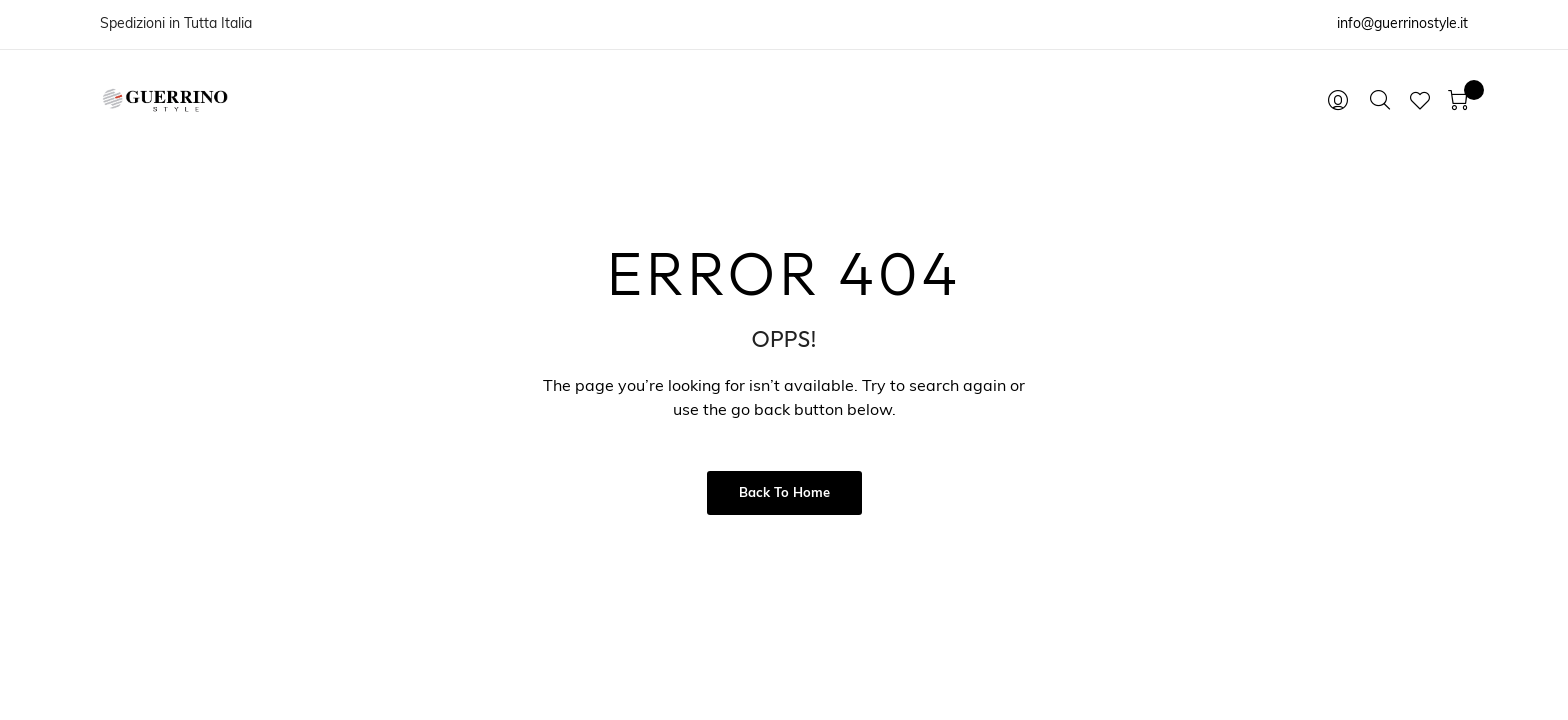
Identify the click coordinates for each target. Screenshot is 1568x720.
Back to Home (784, 493)
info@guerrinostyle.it (1402, 24)
